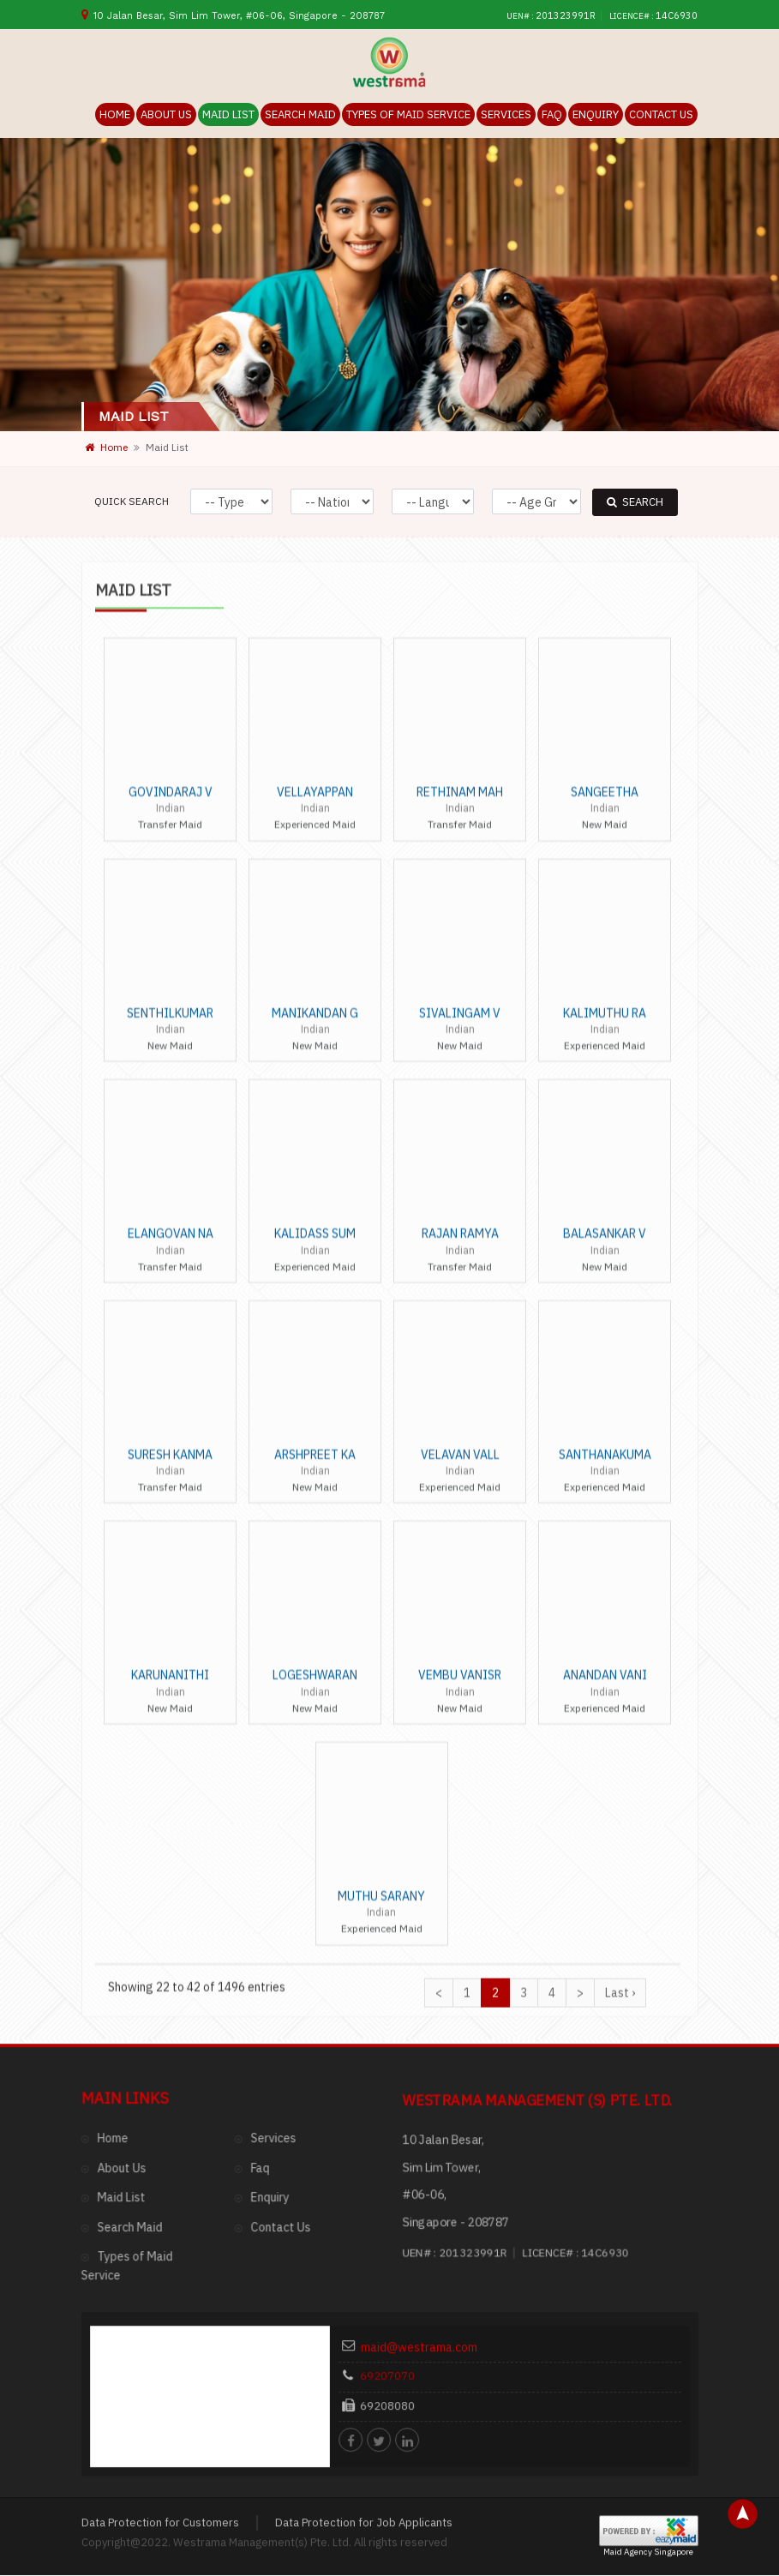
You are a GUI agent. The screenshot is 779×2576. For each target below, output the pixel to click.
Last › (620, 1310)
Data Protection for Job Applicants (363, 2281)
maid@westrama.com (448, 2122)
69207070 (426, 2141)
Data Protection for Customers (160, 2281)
